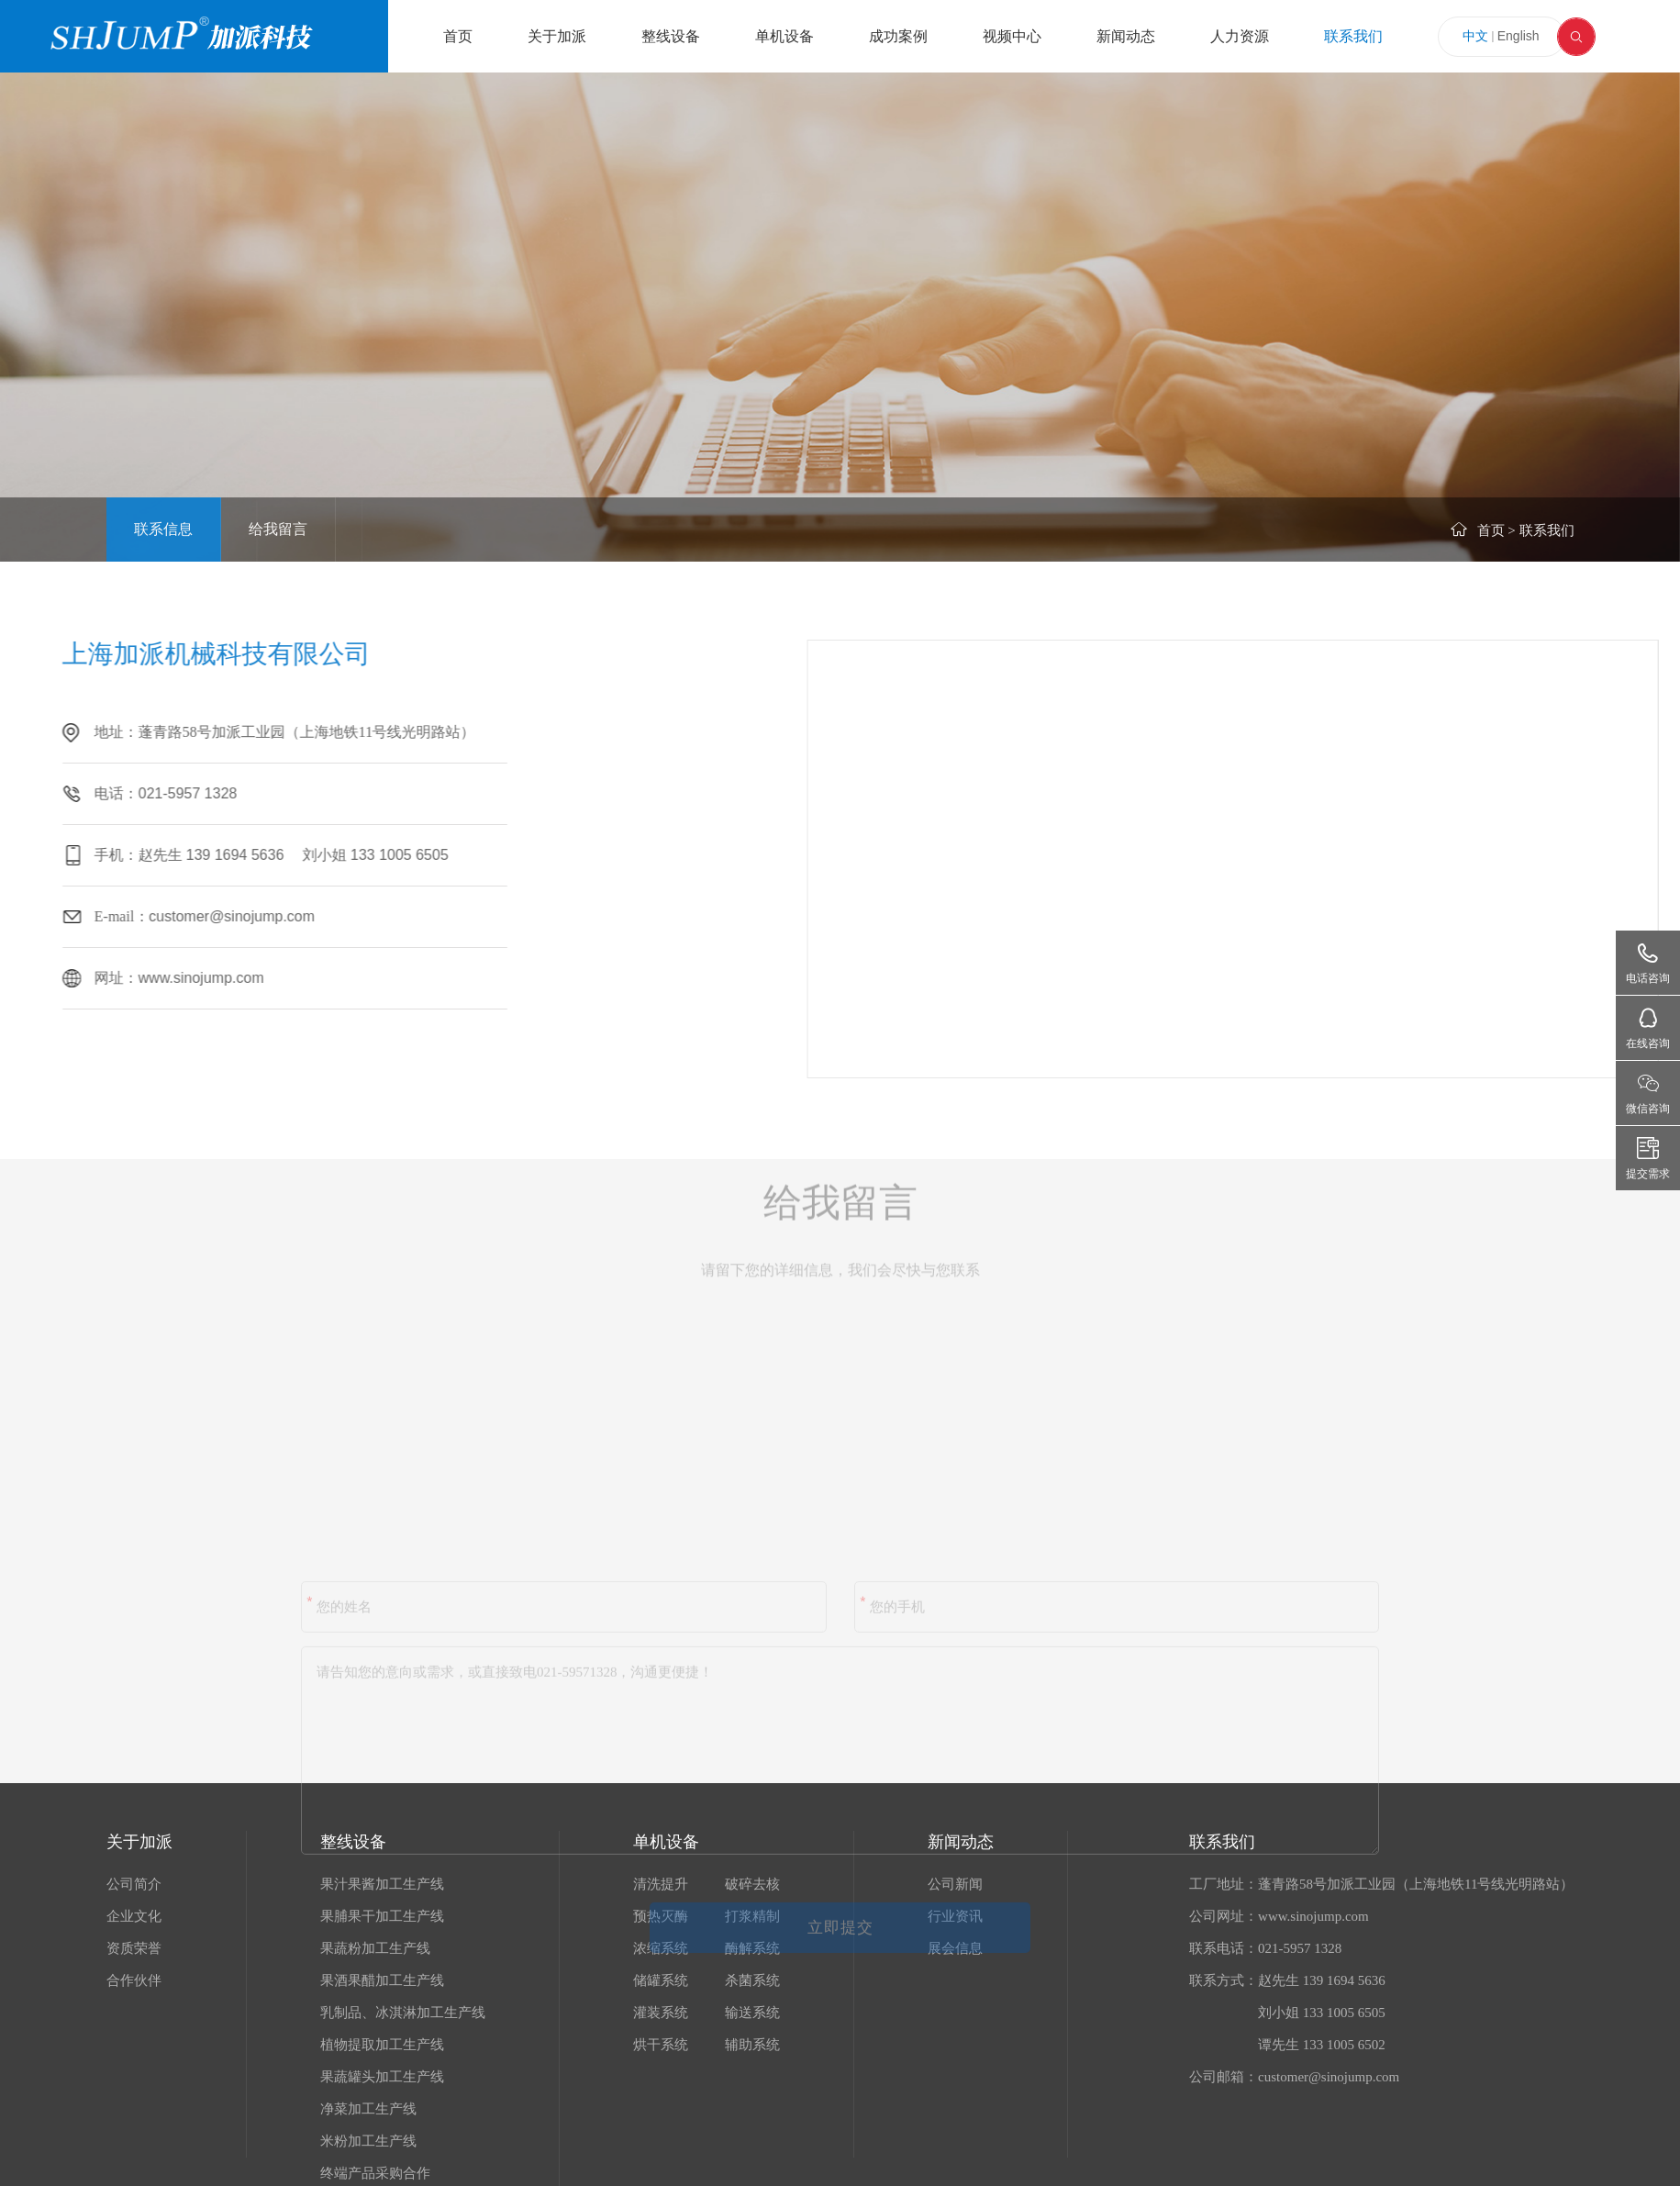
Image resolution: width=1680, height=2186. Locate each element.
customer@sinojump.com (160, 916)
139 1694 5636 (166, 855)
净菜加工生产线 (368, 2109)
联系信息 (163, 529)
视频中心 (1012, 36)
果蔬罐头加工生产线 (382, 2076)
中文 (1475, 36)
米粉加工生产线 (368, 2141)
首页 (458, 36)
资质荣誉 (133, 1948)
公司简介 (133, 1884)
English (1518, 35)
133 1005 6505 (328, 855)
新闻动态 (1125, 36)
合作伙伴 (133, 1980)
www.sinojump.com (130, 978)
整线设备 (670, 36)
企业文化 (133, 1916)
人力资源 (1239, 36)
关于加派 (557, 36)
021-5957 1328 (116, 793)
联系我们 (1353, 36)
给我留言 (278, 529)
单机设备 (784, 36)
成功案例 (898, 36)
